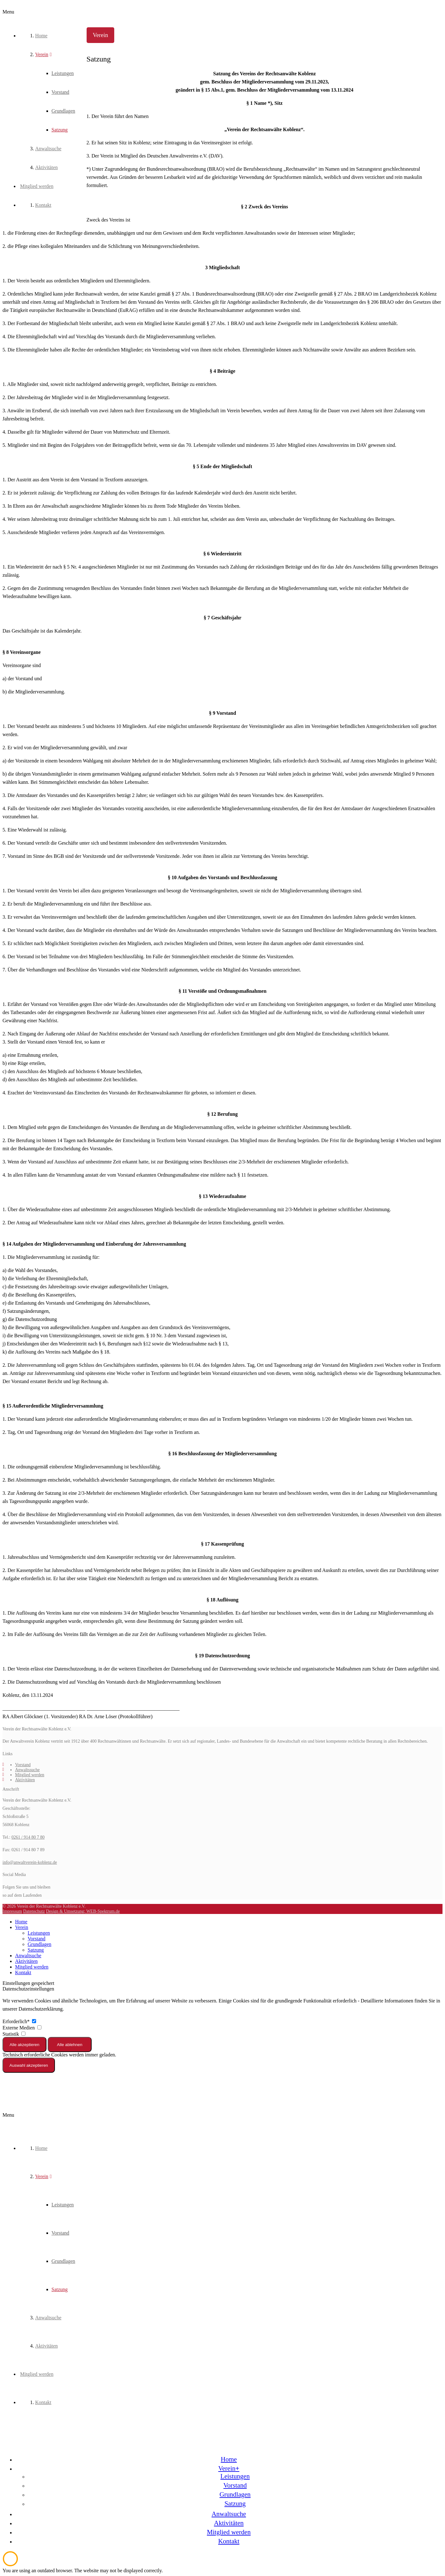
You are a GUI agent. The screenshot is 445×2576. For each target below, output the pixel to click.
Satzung (36, 1950)
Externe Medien (22, 2027)
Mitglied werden (29, 1774)
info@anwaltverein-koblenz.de (30, 1862)
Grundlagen (39, 1944)
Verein (21, 1927)
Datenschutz (34, 1911)
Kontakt (23, 1972)
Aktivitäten (25, 1779)
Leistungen (39, 1933)
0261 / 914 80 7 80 (28, 1837)
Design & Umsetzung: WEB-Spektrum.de (83, 1911)
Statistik (14, 2034)
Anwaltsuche (28, 1955)
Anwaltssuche (27, 1769)
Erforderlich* (19, 2021)
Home (21, 1921)
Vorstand (23, 1764)
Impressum (12, 1911)
